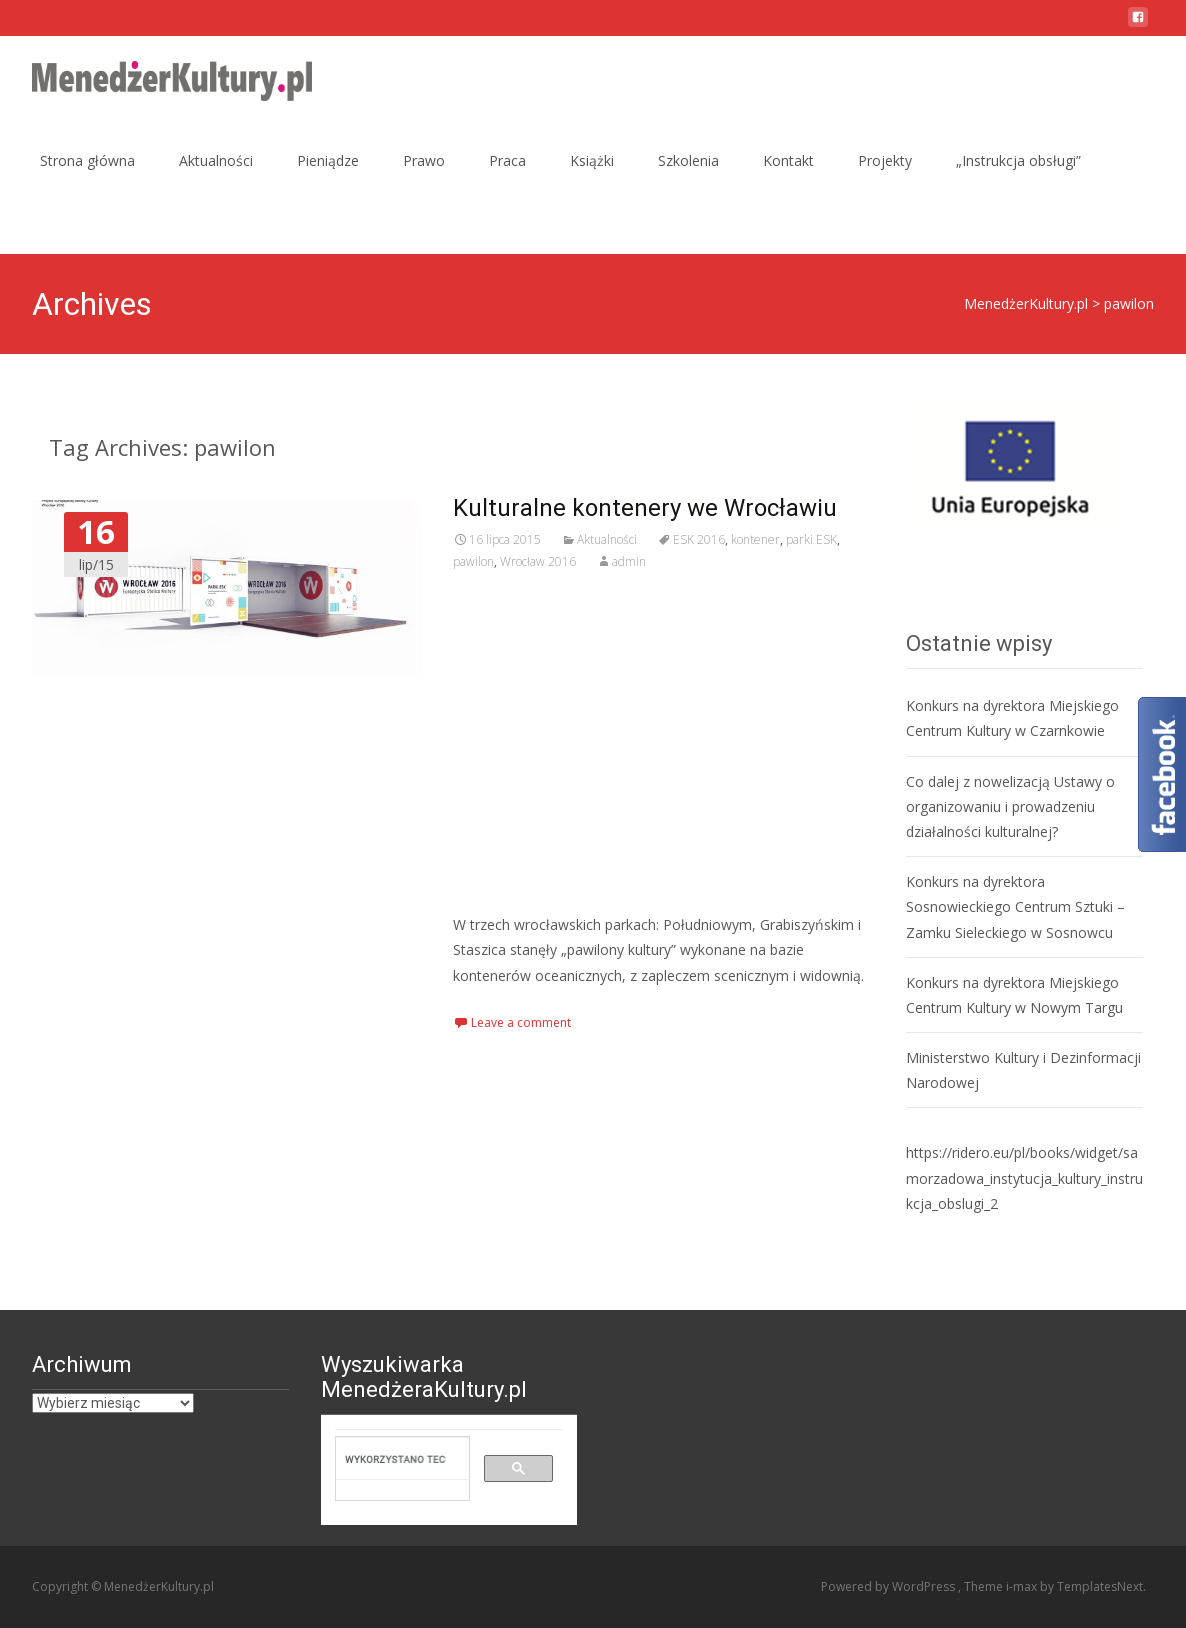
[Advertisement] (663, 742)
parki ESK (811, 539)
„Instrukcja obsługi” (1018, 160)
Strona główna (87, 160)
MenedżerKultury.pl (1026, 303)
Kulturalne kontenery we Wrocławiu (645, 508)
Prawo (424, 160)
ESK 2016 (699, 539)
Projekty (885, 160)
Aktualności (216, 160)
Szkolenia (688, 160)
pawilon (473, 561)
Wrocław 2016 (538, 561)
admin (629, 561)
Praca (507, 160)
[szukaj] (396, 1459)
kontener (755, 539)
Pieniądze (328, 160)
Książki (592, 160)
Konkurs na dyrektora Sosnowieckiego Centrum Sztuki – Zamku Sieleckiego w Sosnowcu (1015, 906)
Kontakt (788, 160)
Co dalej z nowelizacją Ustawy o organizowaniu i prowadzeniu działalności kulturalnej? (1010, 806)
